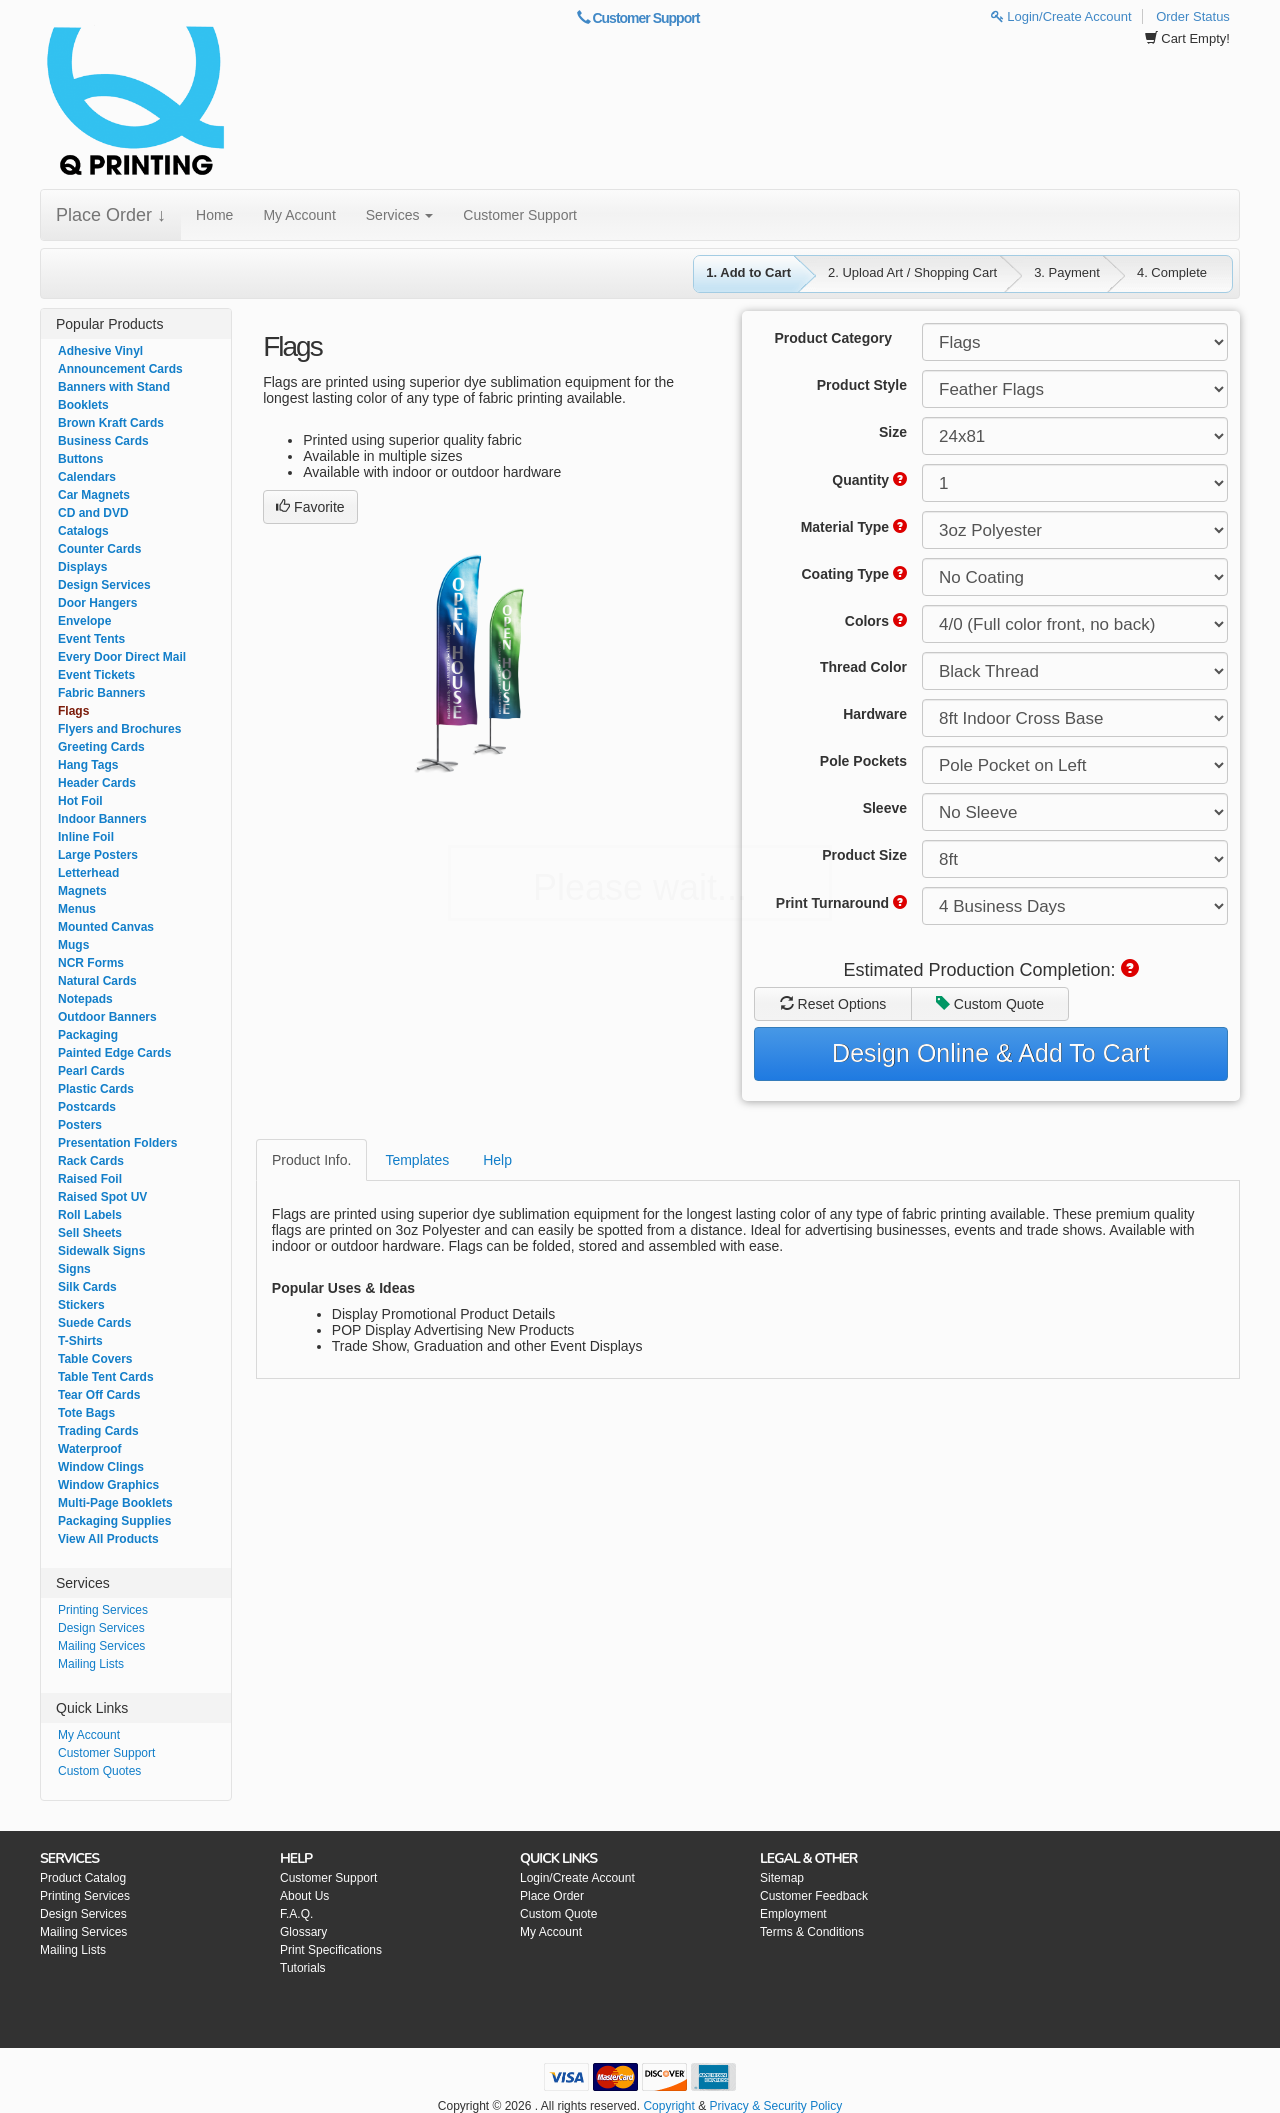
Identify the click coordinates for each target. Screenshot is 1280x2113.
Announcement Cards (120, 369)
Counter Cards (99, 549)
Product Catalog (83, 1878)
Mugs (73, 945)
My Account (299, 215)
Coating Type (854, 574)
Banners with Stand (114, 387)
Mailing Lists (91, 1664)
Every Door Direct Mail (122, 657)
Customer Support (638, 18)
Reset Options (833, 1004)
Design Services (104, 585)
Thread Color (863, 667)
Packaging (88, 1035)
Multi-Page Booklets (115, 1503)
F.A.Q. (296, 1914)
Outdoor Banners (107, 1017)
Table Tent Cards (106, 1377)
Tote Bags (86, 1413)
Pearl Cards (91, 1071)
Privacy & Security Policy (775, 2106)
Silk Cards (87, 1287)
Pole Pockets (863, 761)
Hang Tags (88, 765)
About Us (304, 1896)
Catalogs (83, 531)
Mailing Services (101, 1646)
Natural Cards (97, 981)
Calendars (87, 477)
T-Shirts (80, 1341)
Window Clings (101, 1467)
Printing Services (103, 1610)
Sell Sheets (90, 1233)
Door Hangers (97, 603)
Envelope (84, 621)
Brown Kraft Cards (111, 423)
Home (214, 215)
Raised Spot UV (102, 1197)
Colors (876, 621)
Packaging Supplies (114, 1521)
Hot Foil (80, 801)
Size (893, 432)
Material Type (854, 527)
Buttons (80, 459)
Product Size (864, 855)
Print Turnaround (841, 903)
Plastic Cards (96, 1089)
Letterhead (88, 873)
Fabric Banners (101, 693)
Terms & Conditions (812, 1932)
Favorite (310, 507)
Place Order (552, 1896)
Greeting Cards (101, 747)
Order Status (1193, 16)
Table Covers (95, 1359)
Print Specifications (331, 1950)
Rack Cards (91, 1161)
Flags (73, 711)
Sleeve (885, 808)
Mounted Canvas (106, 927)
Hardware (875, 714)
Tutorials (303, 1968)
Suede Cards (94, 1323)
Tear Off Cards (99, 1395)
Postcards (87, 1107)
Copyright (668, 2106)
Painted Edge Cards (114, 1053)
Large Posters (98, 855)
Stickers (81, 1305)
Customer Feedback (814, 1896)
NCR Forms (91, 963)
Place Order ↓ (111, 215)
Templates (417, 1160)
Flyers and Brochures (119, 729)
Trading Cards (98, 1431)
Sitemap (782, 1878)
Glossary (303, 1932)
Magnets (82, 891)
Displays (82, 567)
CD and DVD (93, 513)
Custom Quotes (99, 1771)
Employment (793, 1914)
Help (497, 1160)
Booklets (83, 405)
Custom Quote (990, 1004)
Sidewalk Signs (101, 1251)
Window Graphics (108, 1485)
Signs (74, 1269)
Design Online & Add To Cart (991, 1053)
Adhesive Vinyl (100, 351)
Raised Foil (90, 1179)
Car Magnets (94, 495)
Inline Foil (86, 837)
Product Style (862, 385)
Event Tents (91, 639)
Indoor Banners (102, 819)
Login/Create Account (1061, 16)
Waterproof (90, 1449)
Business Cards (103, 441)
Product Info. (311, 1160)
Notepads (85, 999)
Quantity (869, 480)
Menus (77, 909)
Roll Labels (90, 1215)
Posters (80, 1125)
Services (400, 215)
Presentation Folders (117, 1143)
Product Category (833, 338)
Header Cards (97, 783)
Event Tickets (96, 675)
